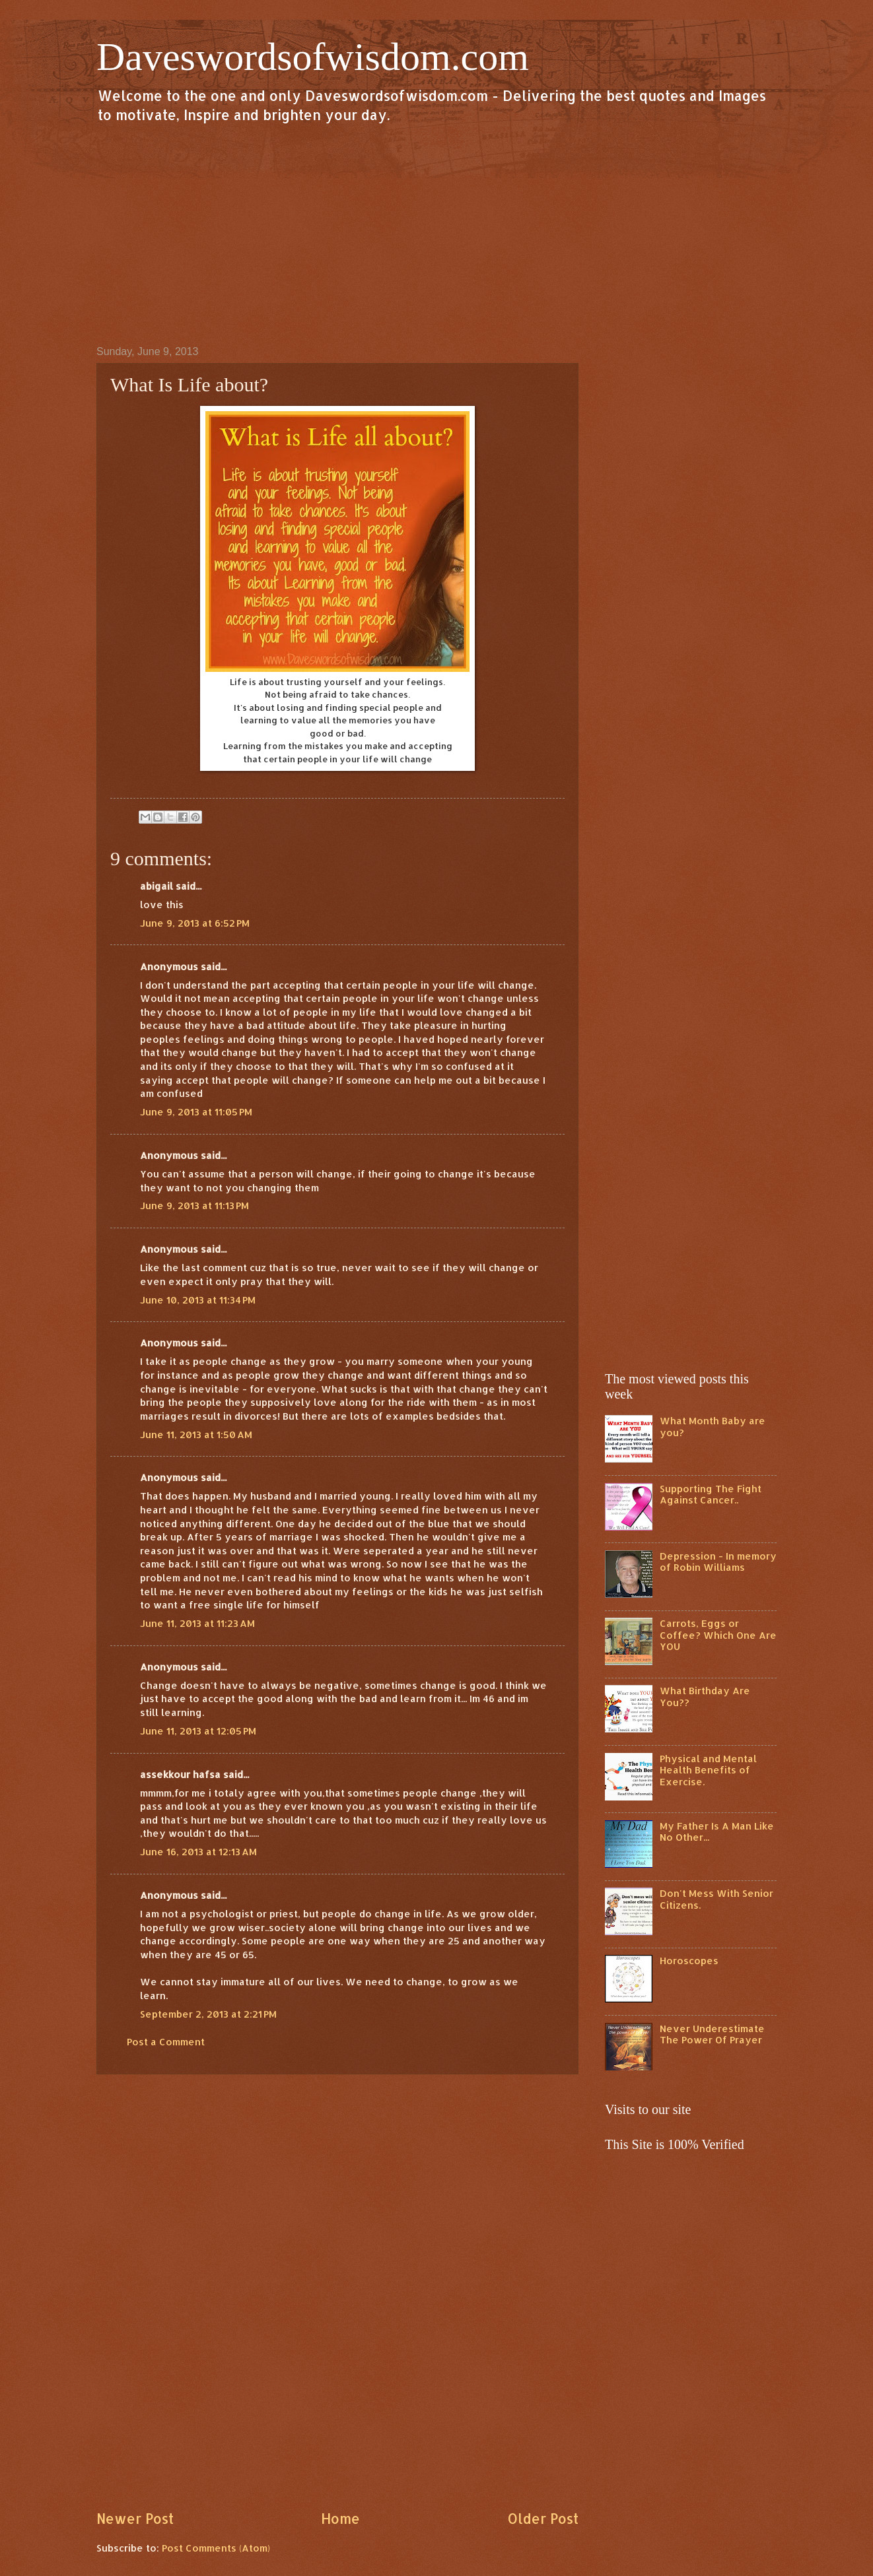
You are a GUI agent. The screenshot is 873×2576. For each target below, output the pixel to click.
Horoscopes (689, 1960)
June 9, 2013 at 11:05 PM (196, 1112)
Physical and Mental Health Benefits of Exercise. (708, 1770)
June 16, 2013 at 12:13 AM (198, 1851)
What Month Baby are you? (712, 1426)
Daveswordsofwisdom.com (312, 57)
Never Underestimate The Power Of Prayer (712, 2034)
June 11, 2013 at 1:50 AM (196, 1434)
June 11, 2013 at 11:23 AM (197, 1623)
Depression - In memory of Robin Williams (718, 1562)
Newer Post (135, 2518)
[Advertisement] (436, 233)
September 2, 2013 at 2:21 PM (208, 2014)
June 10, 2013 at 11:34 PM (198, 1300)
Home (340, 2518)
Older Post (542, 2518)
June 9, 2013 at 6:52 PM (195, 923)
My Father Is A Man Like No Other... (717, 1832)
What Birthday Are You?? (705, 1696)
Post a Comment (166, 2041)
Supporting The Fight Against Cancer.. (710, 1494)
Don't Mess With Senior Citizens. (716, 1899)
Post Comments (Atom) (216, 2548)
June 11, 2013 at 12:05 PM (198, 1731)
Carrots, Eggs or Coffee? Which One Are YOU (718, 1635)
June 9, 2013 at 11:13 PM (194, 1205)
